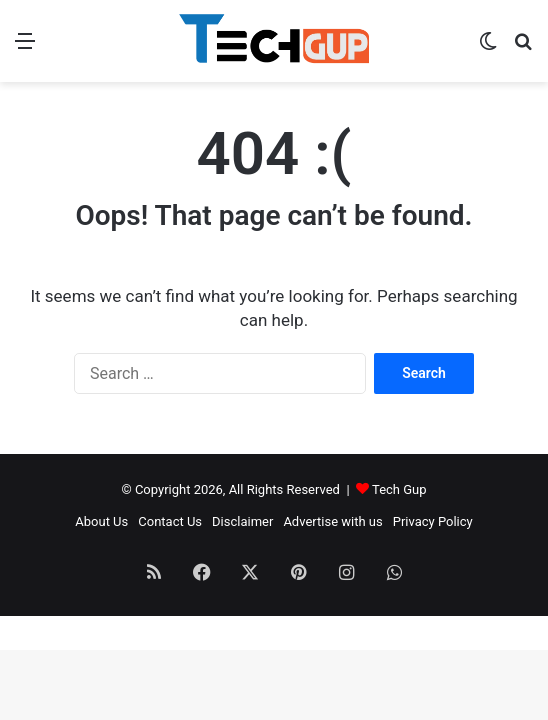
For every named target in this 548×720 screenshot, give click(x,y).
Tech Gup (399, 489)
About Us (101, 521)
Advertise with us (332, 521)
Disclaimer (242, 521)
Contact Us (170, 521)
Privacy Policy (433, 521)
